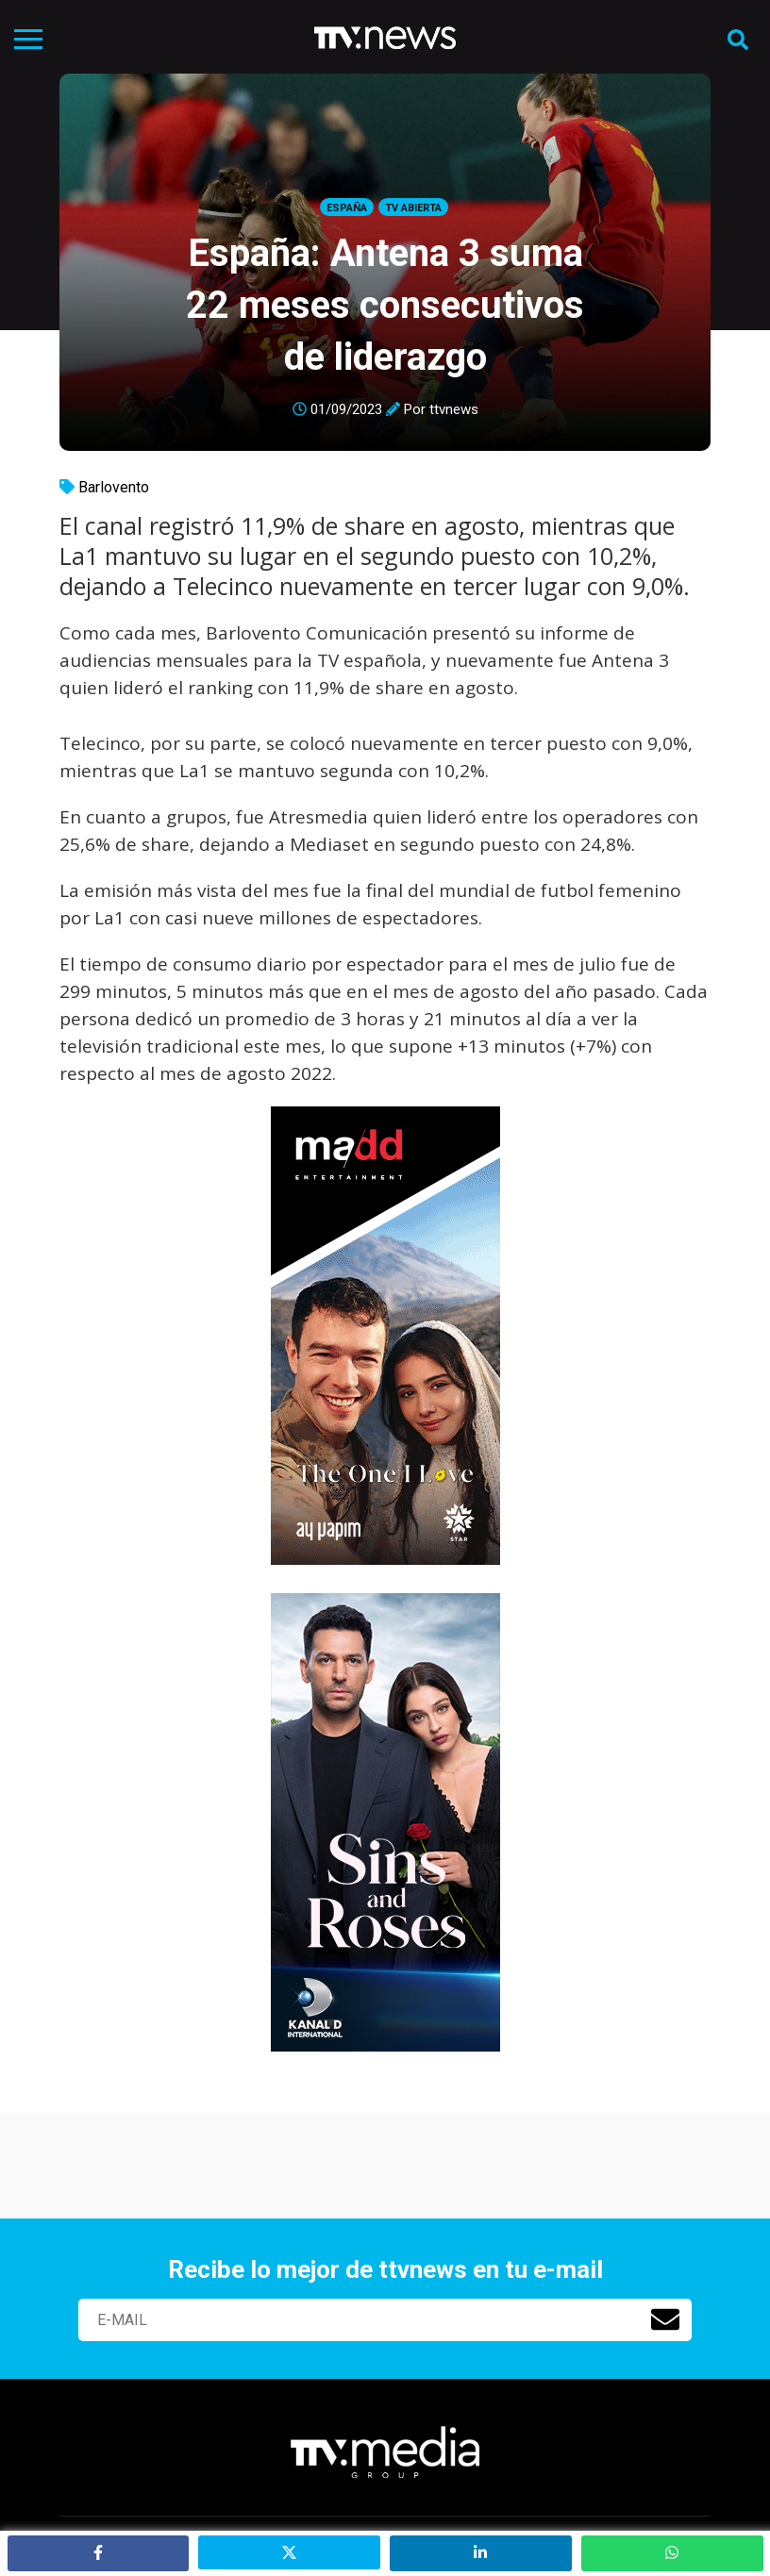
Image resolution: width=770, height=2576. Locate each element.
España (346, 208)
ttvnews (453, 409)
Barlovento (113, 487)
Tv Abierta (413, 208)
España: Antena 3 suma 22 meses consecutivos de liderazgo (385, 305)
